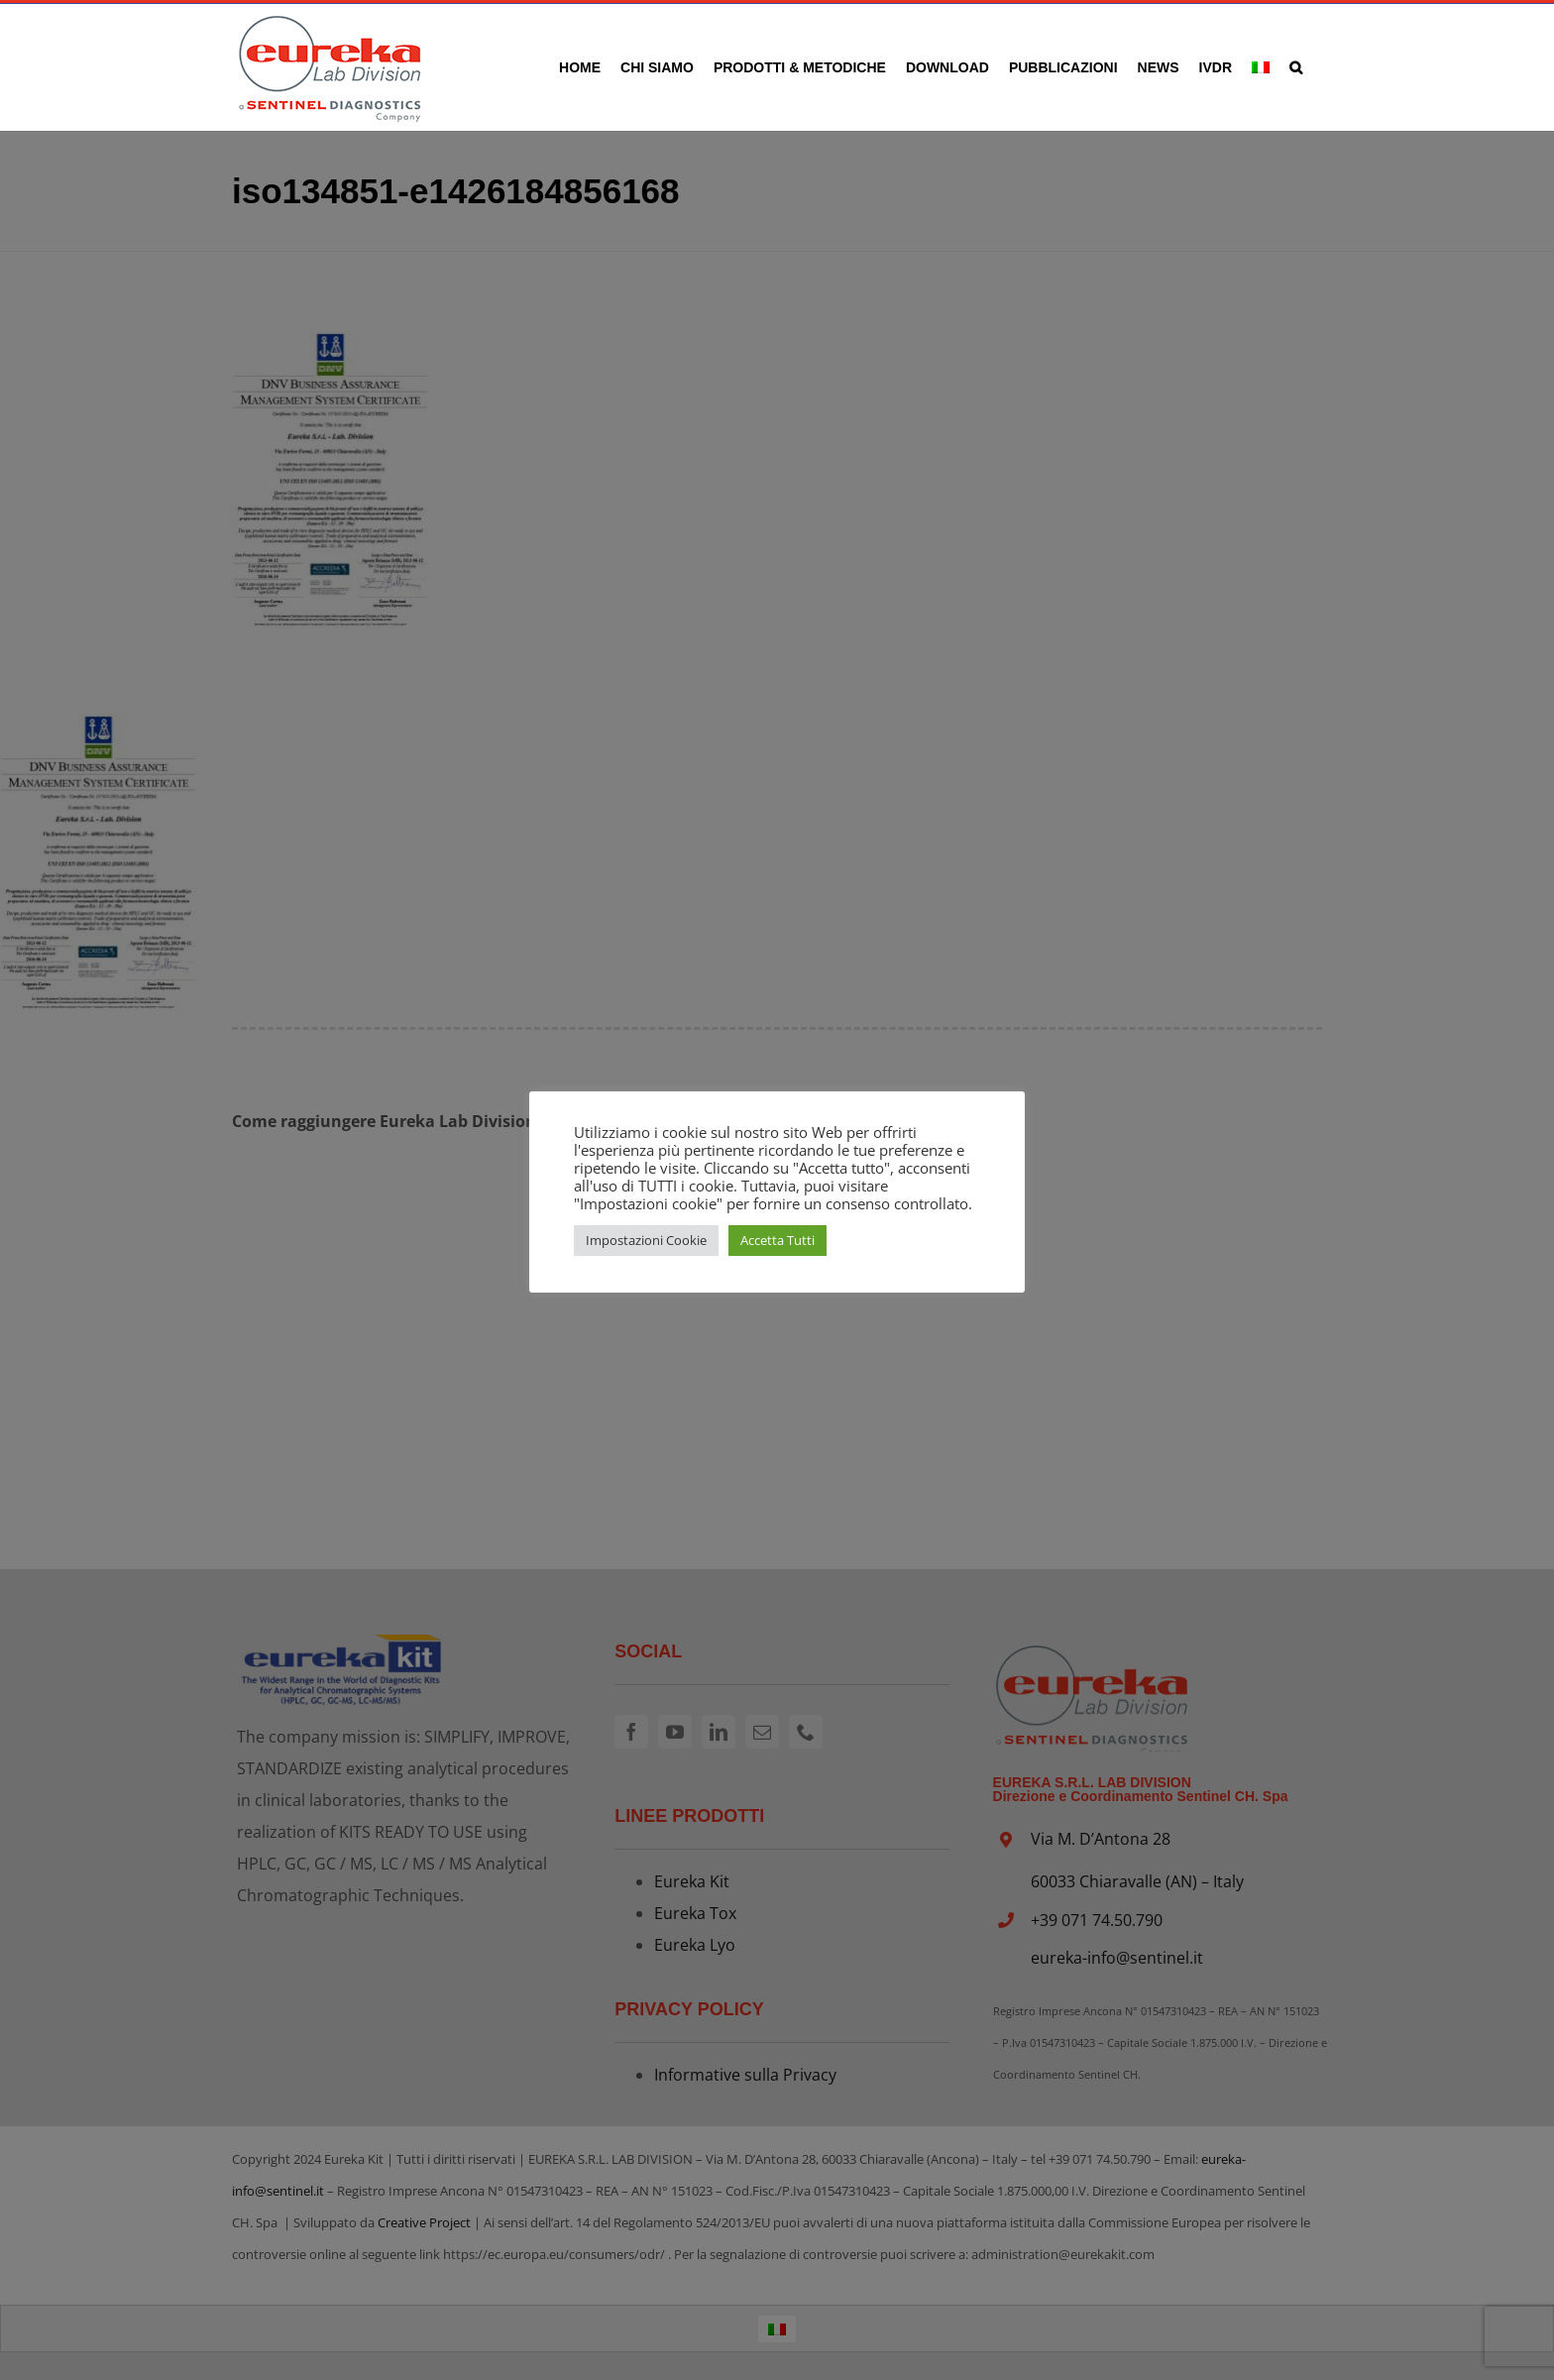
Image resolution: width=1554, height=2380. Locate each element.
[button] (1295, 67)
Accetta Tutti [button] (777, 1240)
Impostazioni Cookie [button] (646, 1240)
